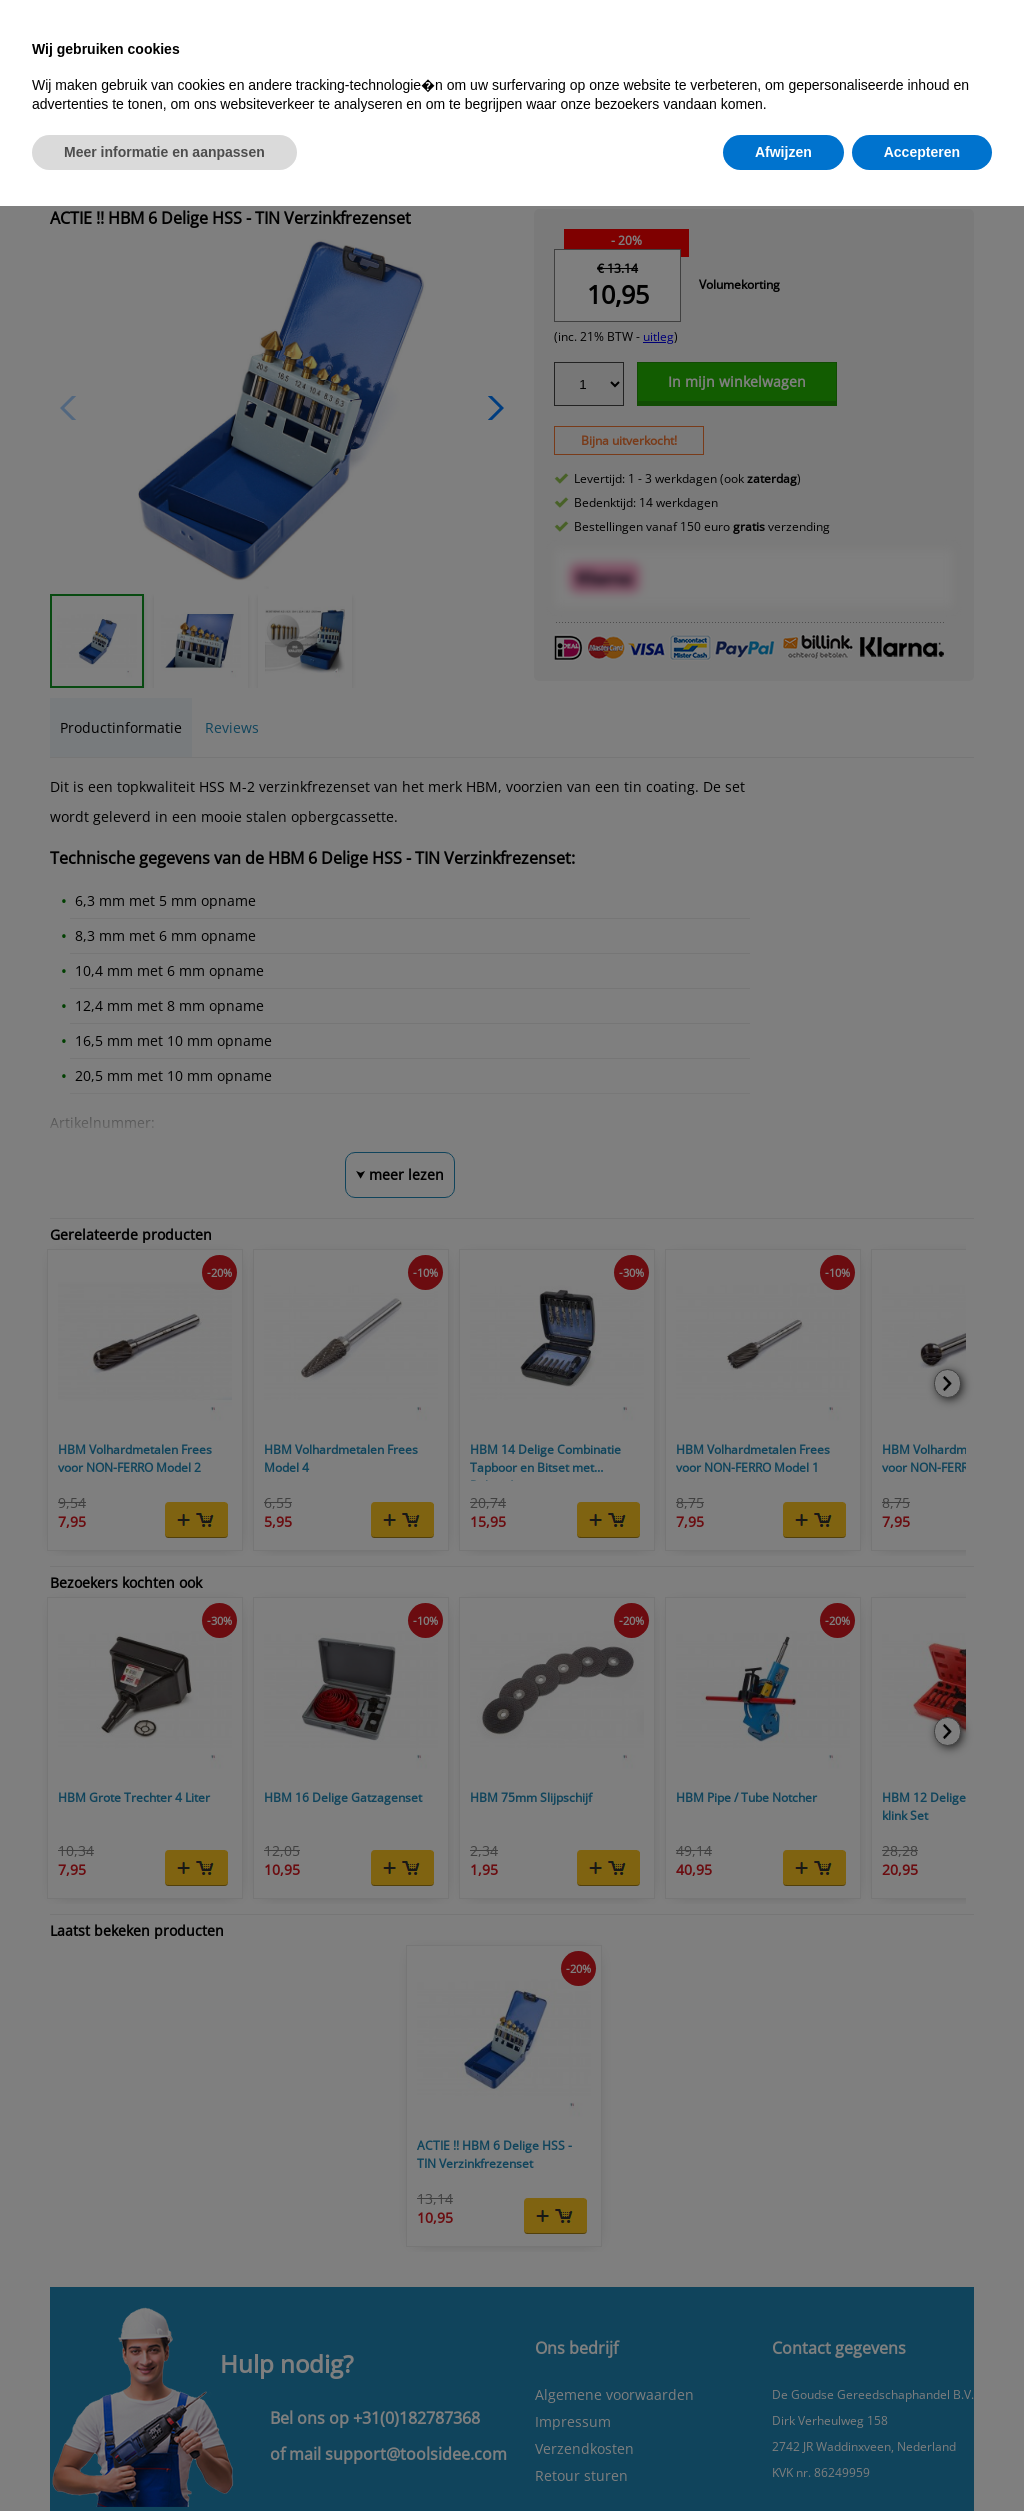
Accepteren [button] (922, 152)
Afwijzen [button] (783, 152)
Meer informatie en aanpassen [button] (164, 152)
